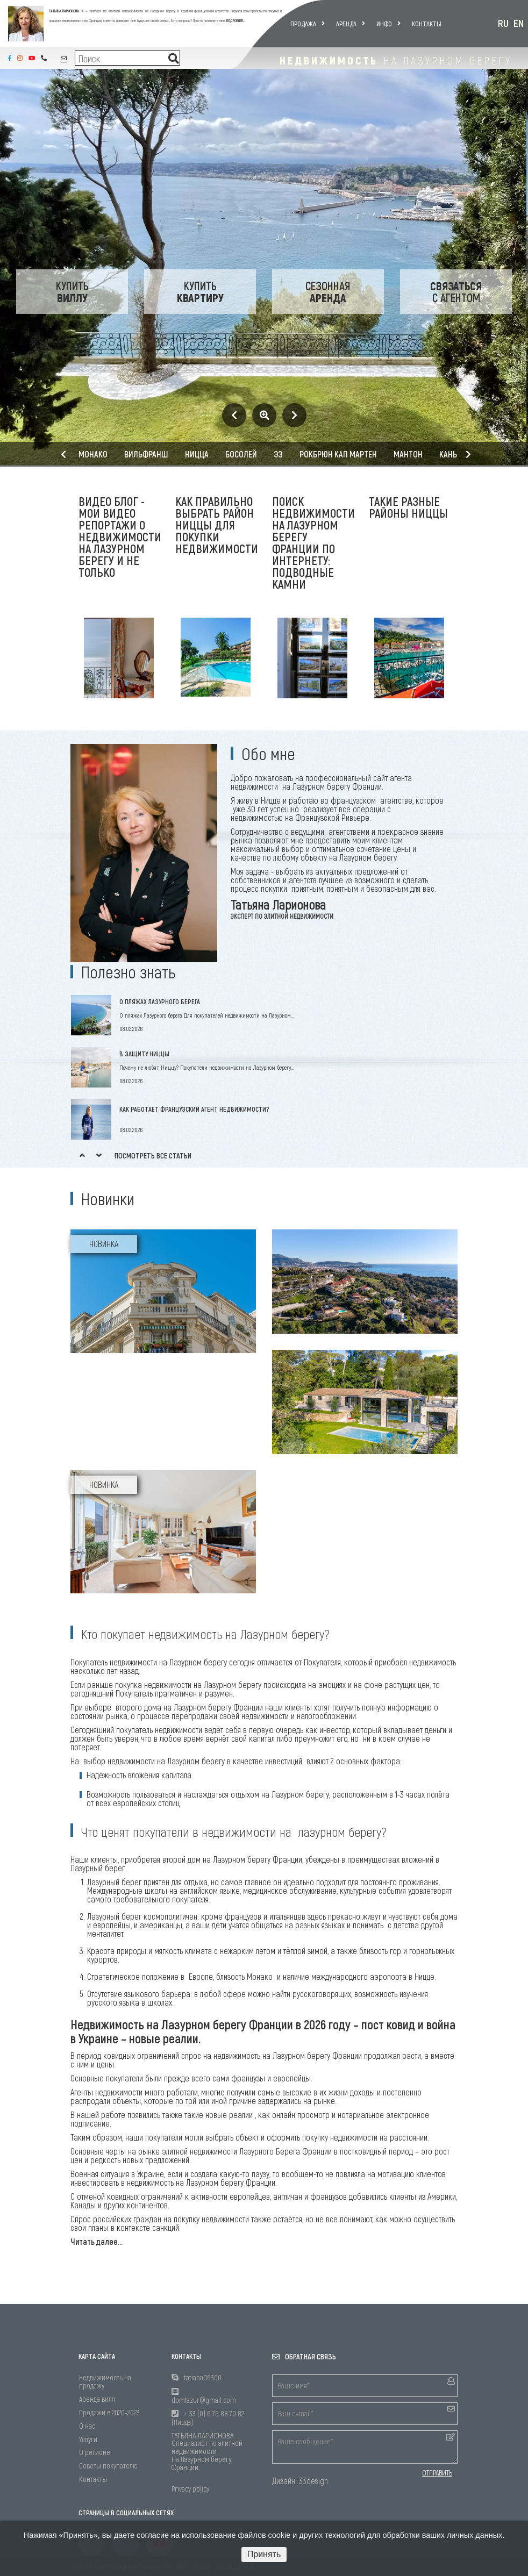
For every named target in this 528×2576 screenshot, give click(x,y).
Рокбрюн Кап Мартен (338, 454)
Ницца (197, 454)
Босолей (241, 454)
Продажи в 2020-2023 (109, 2412)
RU (503, 23)
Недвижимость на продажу (105, 2381)
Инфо (388, 23)
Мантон (408, 454)
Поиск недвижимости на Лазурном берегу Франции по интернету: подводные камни (313, 542)
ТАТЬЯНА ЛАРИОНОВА (64, 10)
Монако (93, 454)
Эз (278, 454)
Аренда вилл (97, 2398)
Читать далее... (96, 2241)
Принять (264, 2554)
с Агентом (456, 291)
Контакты (426, 23)
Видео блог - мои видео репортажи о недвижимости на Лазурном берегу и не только (120, 536)
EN (518, 23)
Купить (72, 291)
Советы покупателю (108, 2465)
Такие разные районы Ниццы (408, 507)
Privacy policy (190, 2488)
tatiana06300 (203, 2377)
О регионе (94, 2452)
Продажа (307, 23)
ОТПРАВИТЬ (437, 2473)
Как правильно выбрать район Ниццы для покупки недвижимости (216, 524)
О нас (87, 2425)
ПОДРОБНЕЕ (234, 20)
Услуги (88, 2439)
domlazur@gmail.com (204, 2400)
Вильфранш (146, 454)
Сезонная (328, 291)
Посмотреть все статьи (153, 1155)
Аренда (350, 23)
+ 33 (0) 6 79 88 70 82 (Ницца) (208, 2418)
